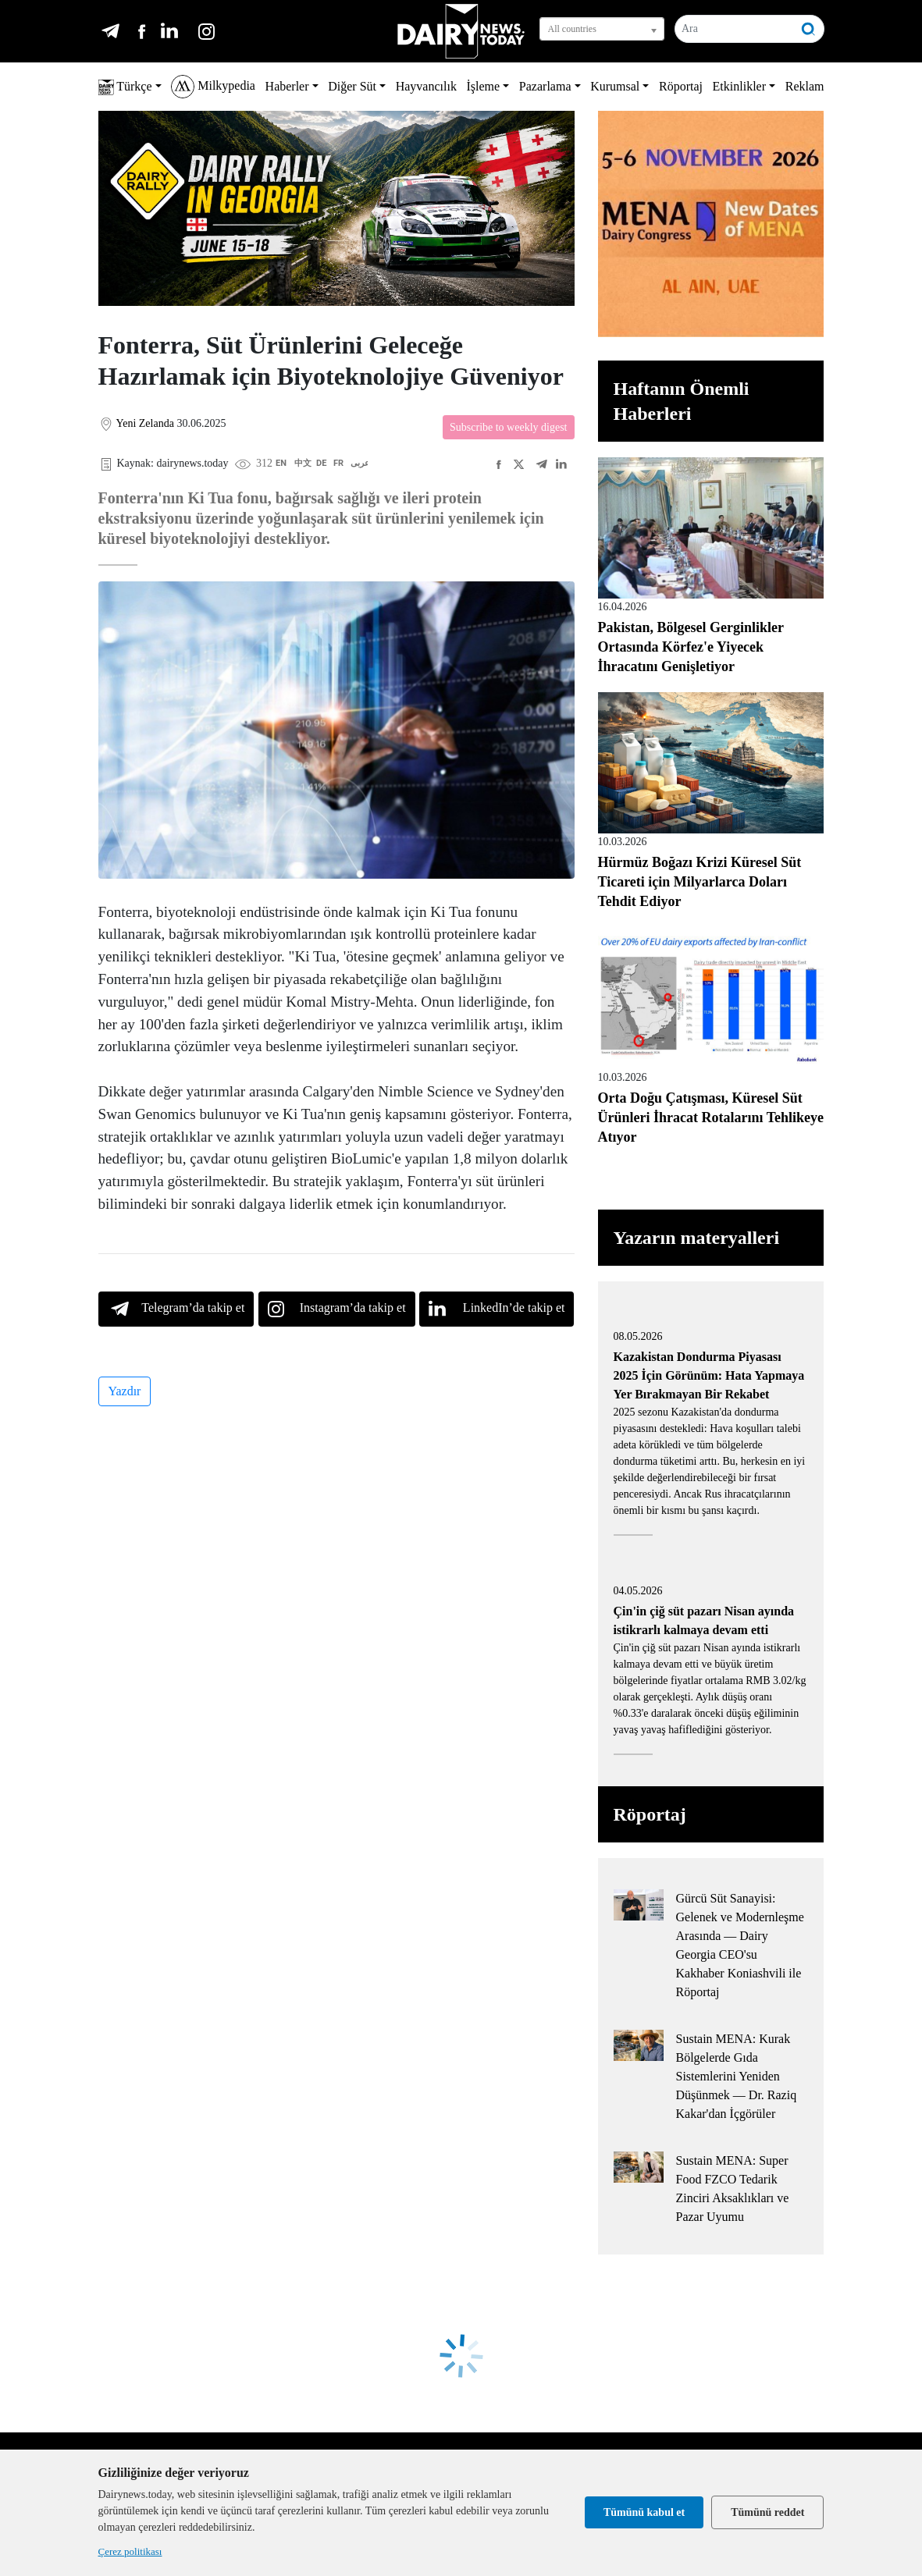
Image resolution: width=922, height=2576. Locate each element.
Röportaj (681, 86)
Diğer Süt (352, 86)
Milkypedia (213, 86)
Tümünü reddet (767, 2512)
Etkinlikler (739, 86)
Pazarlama (545, 86)
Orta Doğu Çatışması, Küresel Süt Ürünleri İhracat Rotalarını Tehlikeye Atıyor (711, 1117)
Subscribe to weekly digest (508, 427)
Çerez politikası (130, 2551)
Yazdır (125, 1391)
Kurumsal (614, 86)
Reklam (804, 86)
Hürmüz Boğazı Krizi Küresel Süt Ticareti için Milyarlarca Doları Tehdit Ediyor (700, 882)
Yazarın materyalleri (697, 1238)
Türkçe (125, 87)
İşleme (483, 86)
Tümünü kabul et (644, 2512)
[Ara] (735, 29)
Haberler (287, 86)
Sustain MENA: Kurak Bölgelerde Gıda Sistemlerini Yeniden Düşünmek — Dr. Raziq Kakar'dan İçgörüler (736, 2076)
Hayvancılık (426, 86)
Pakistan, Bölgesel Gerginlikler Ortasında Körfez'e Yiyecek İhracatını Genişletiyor (691, 647)
